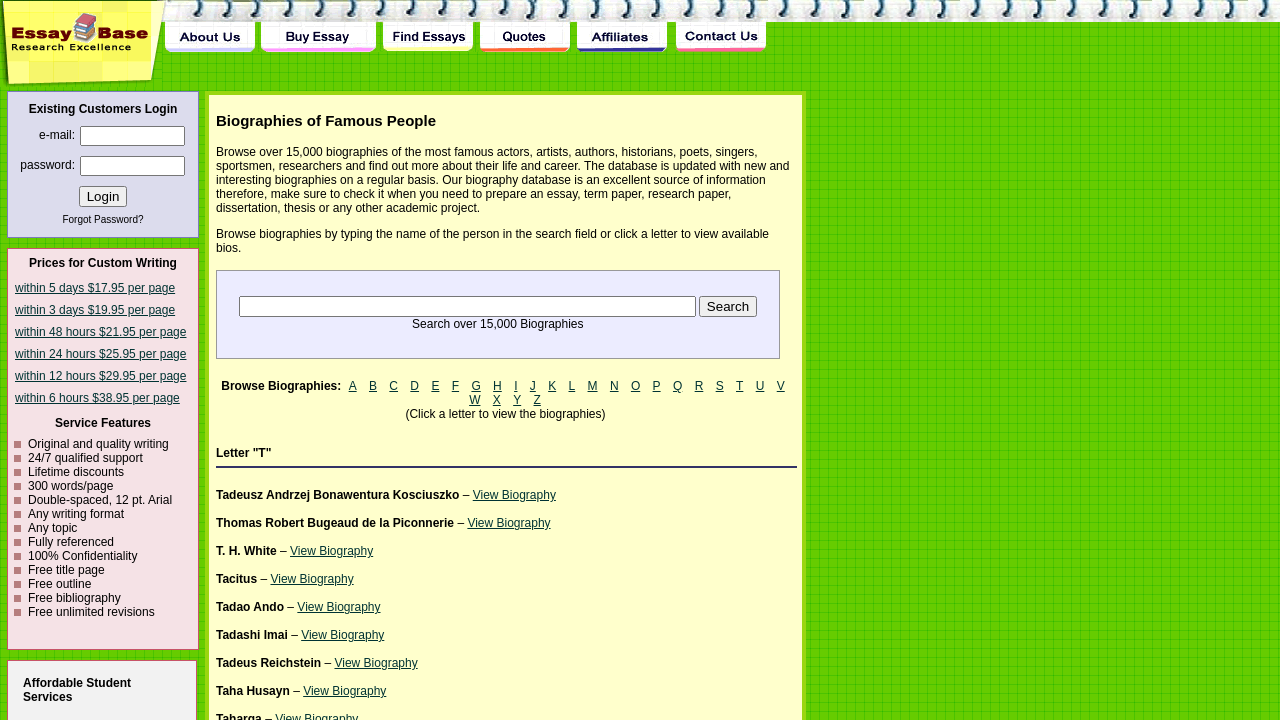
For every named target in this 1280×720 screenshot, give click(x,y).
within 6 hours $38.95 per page (97, 398)
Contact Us (720, 26)
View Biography (514, 495)
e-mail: (57, 135)
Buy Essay (318, 26)
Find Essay (427, 26)
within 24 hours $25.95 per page (100, 354)
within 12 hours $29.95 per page (100, 376)
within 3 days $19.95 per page (95, 310)
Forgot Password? (102, 219)
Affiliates (623, 26)
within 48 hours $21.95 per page (100, 332)
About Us (210, 26)
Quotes (525, 26)
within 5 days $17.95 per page (95, 288)
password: (47, 165)
